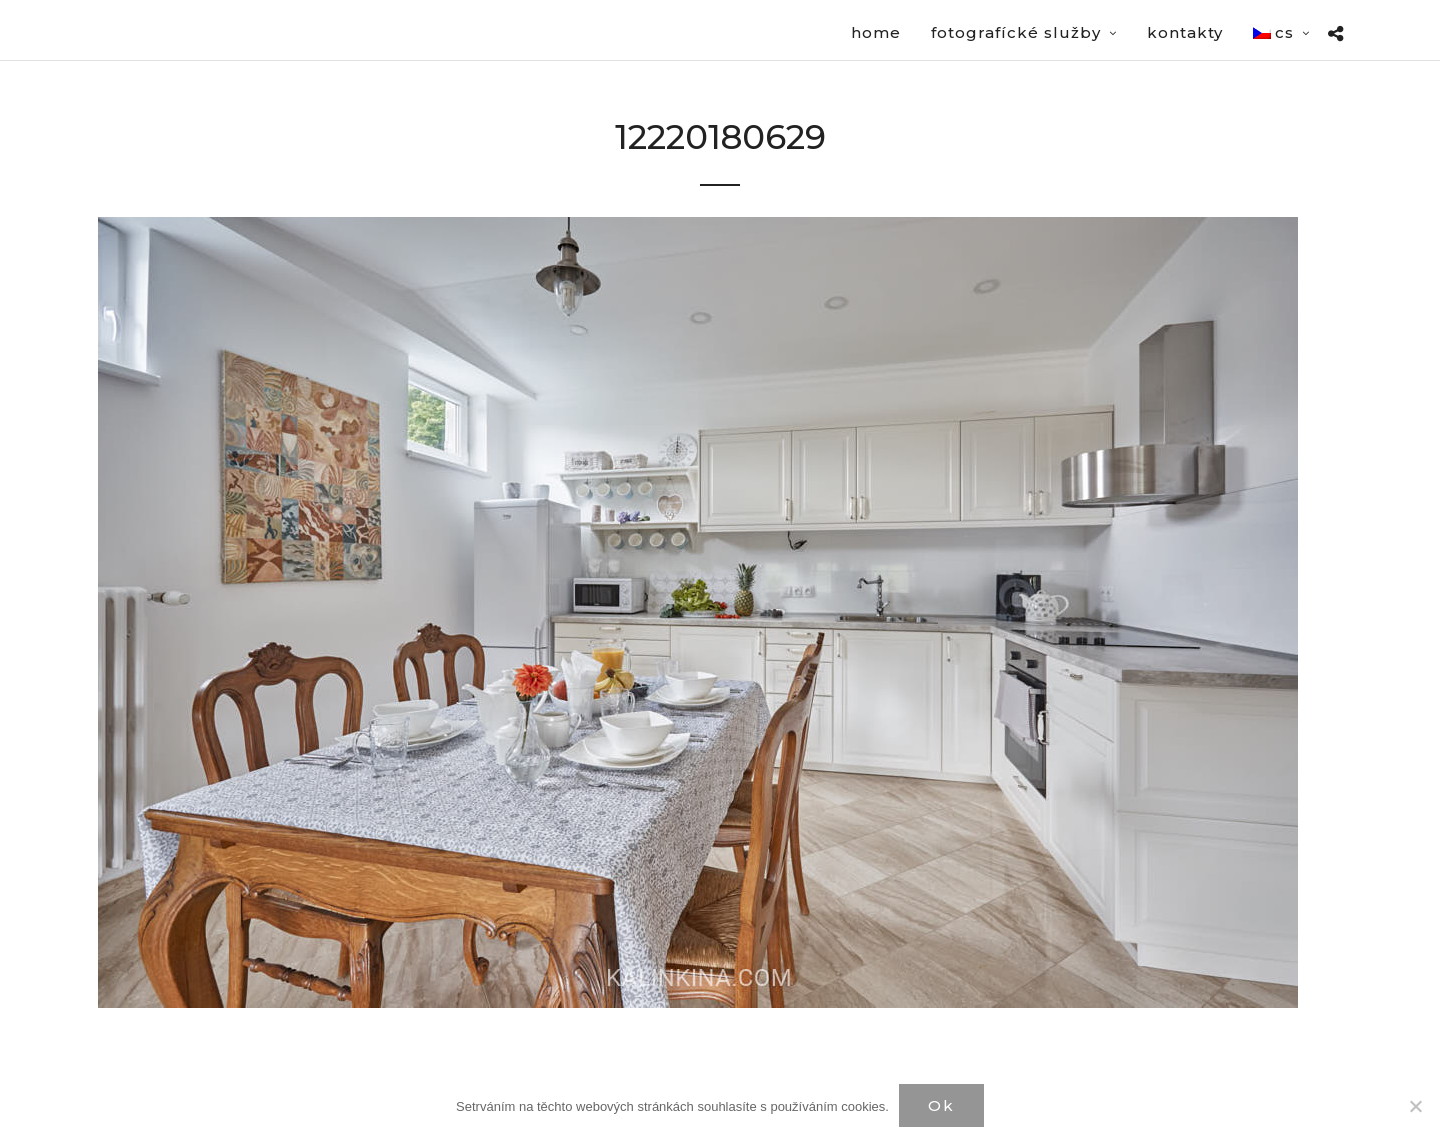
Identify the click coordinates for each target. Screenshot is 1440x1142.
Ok (941, 1105)
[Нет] (1415, 1106)
